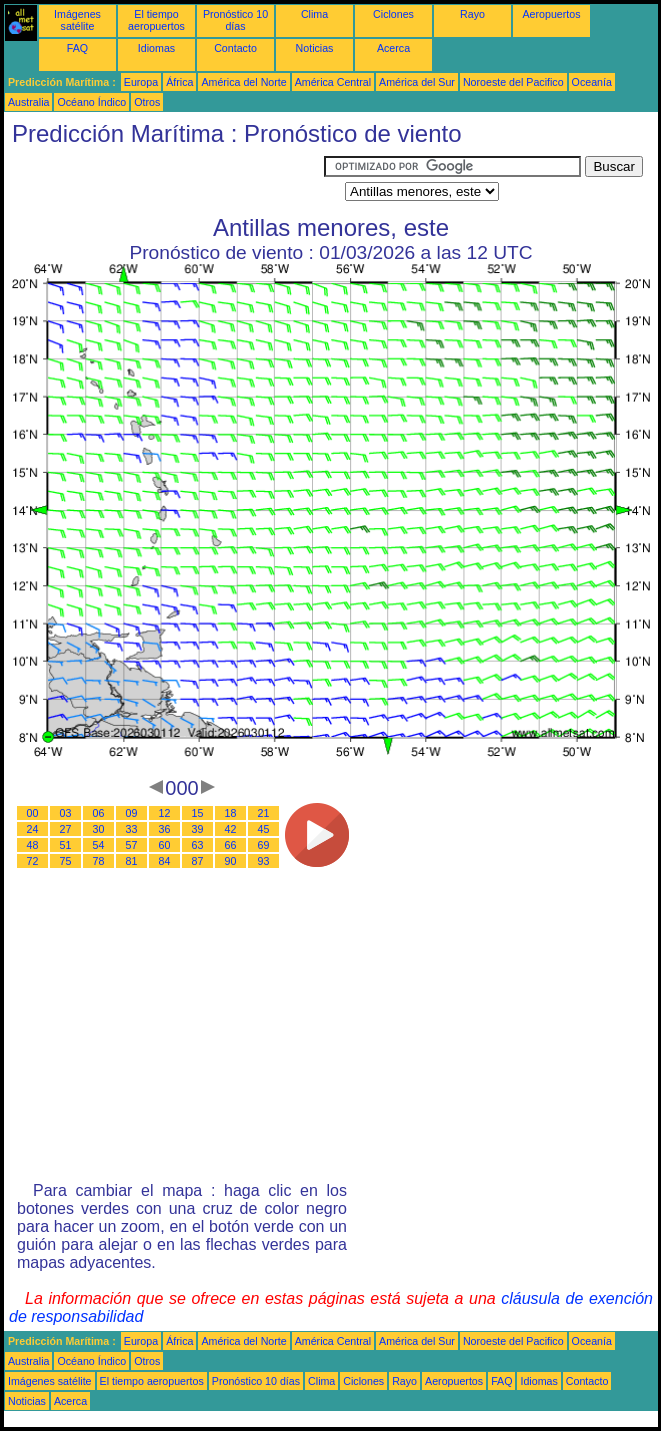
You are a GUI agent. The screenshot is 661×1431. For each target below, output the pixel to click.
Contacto (235, 48)
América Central (333, 82)
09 (132, 813)
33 (132, 829)
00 (33, 813)
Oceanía (592, 82)
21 (264, 813)
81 (132, 861)
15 (198, 813)
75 (66, 861)
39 (198, 829)
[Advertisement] (164, 181)
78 (99, 861)
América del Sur (417, 82)
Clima (314, 14)
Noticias (315, 48)
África (179, 82)
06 (99, 813)
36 (165, 829)
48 (33, 845)
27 (66, 829)
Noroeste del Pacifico (513, 82)
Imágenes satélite (77, 20)
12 (165, 813)
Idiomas (156, 48)
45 (264, 829)
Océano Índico (91, 102)
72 (33, 861)
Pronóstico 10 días (235, 20)
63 (198, 845)
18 (231, 813)
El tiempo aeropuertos (156, 20)
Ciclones (393, 14)
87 (198, 861)
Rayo (472, 14)
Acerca (393, 48)
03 (66, 813)
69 (264, 845)
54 (99, 845)
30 (99, 829)
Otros (147, 102)
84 (165, 861)
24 (33, 829)
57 (132, 845)
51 (66, 845)
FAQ (77, 48)
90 (231, 861)
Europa (141, 82)
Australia (28, 102)
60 (165, 845)
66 (231, 845)
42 (231, 829)
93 (264, 861)
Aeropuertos (551, 14)
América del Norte (243, 82)
